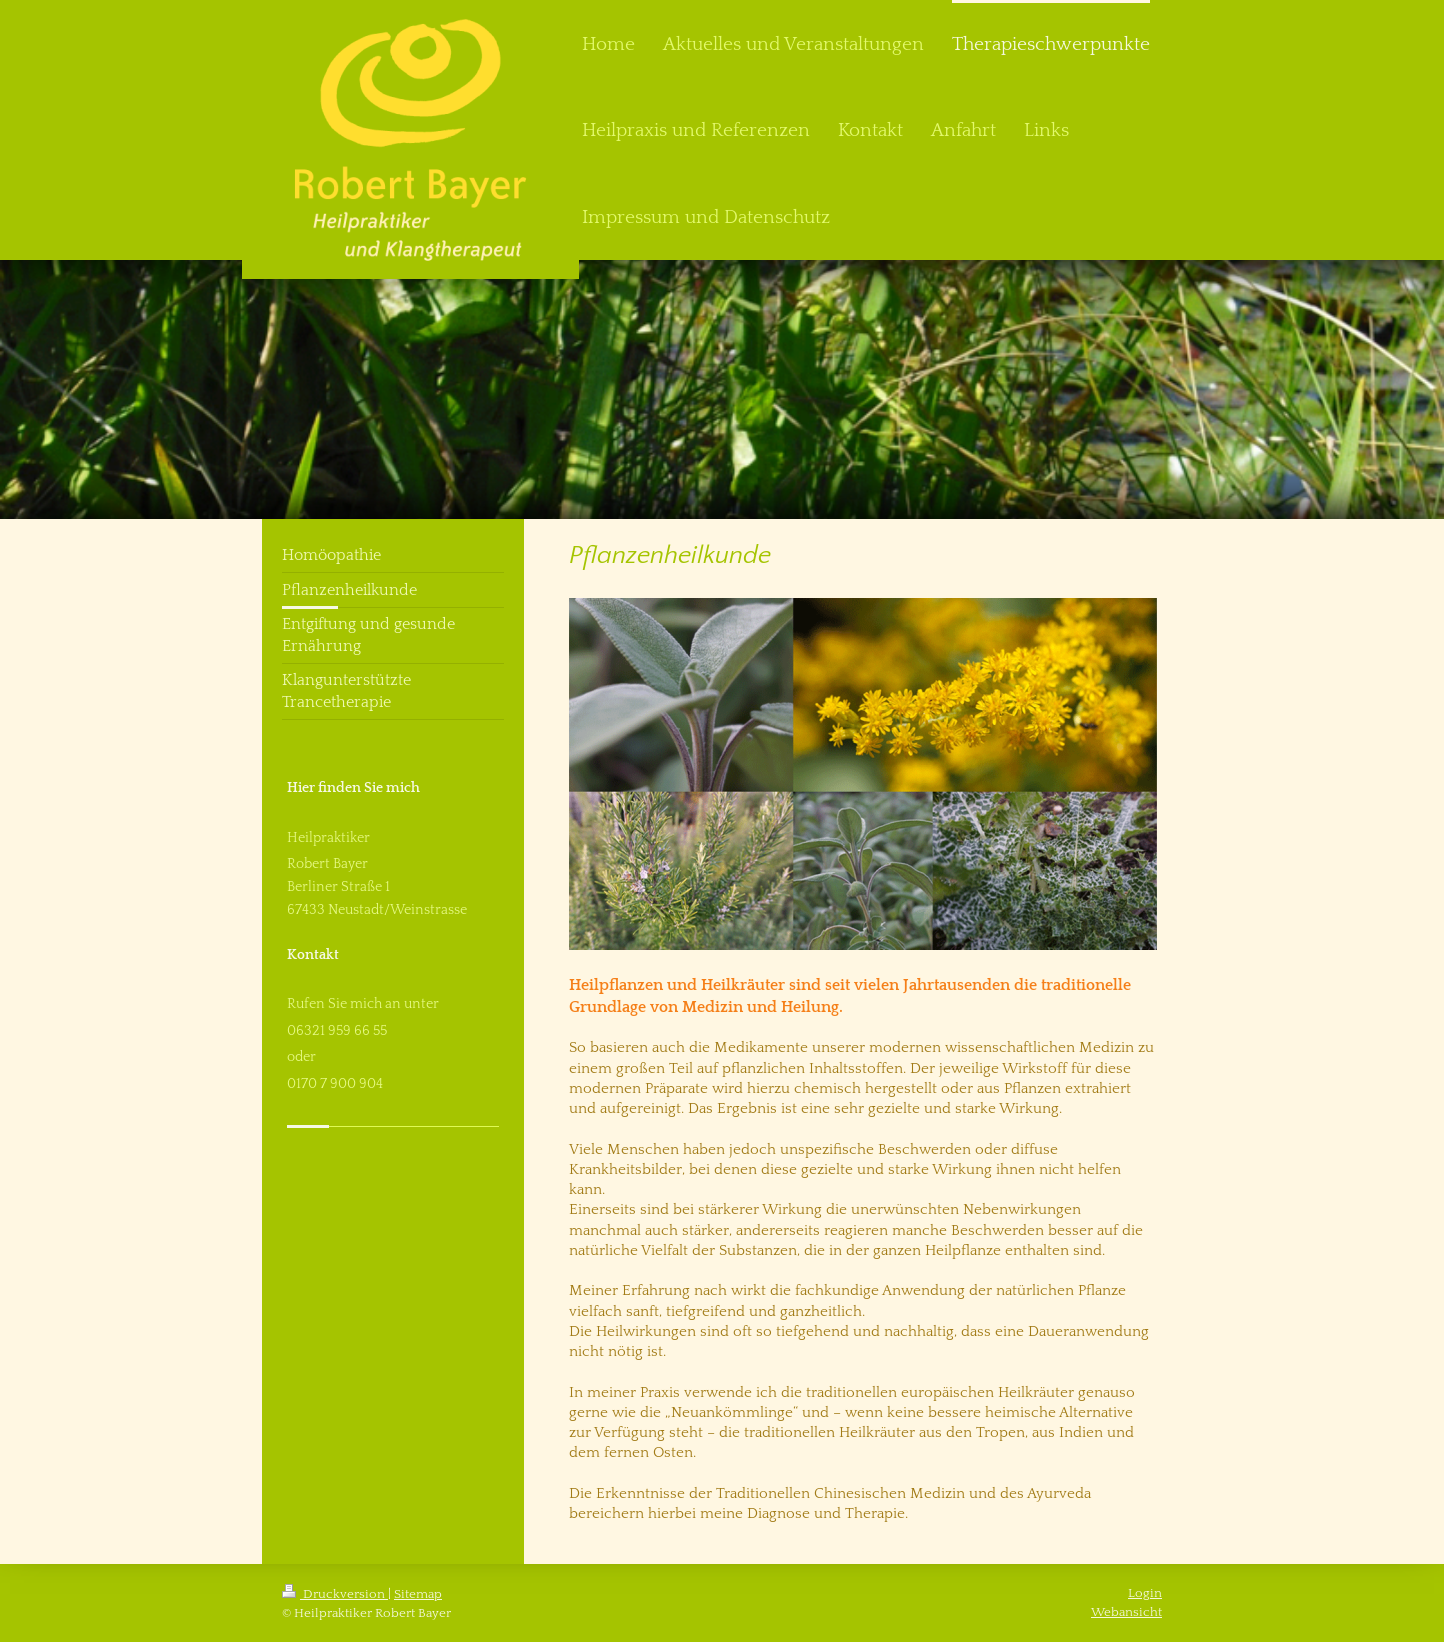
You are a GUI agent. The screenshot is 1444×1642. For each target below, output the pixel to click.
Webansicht (1126, 1612)
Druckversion (335, 1594)
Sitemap (418, 1594)
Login (1145, 1593)
